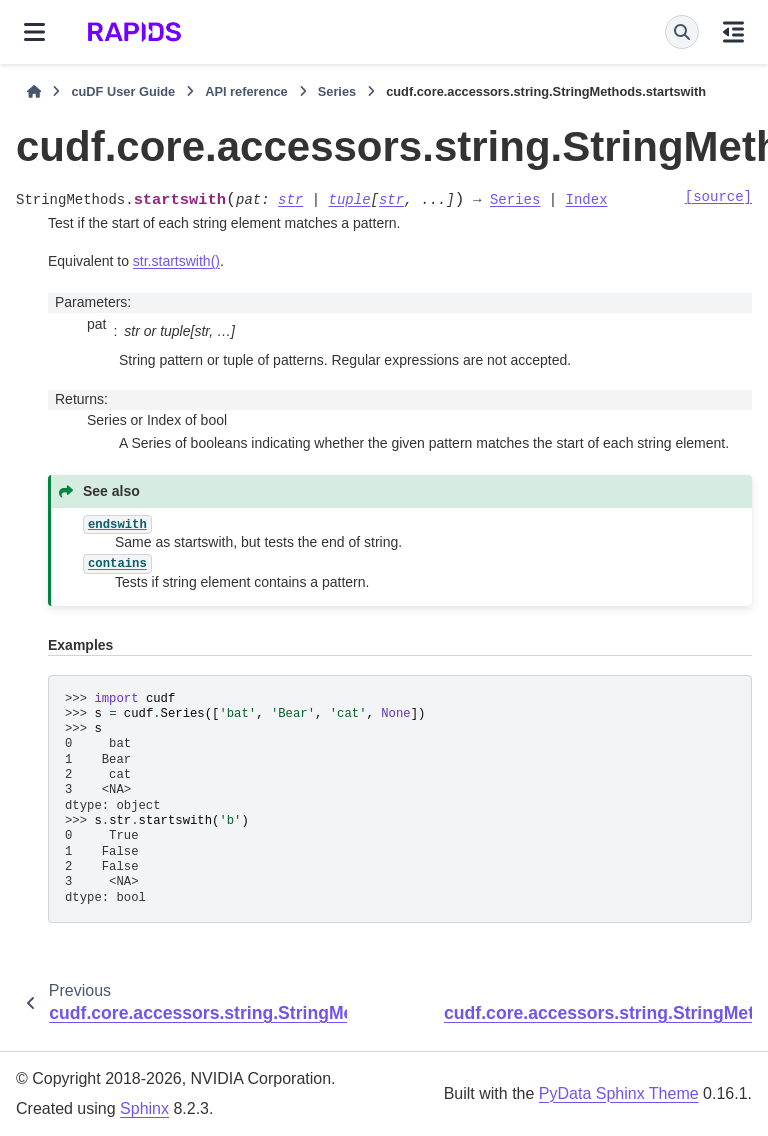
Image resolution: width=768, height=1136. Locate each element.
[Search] (682, 32)
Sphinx (144, 1108)
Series (337, 91)
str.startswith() (176, 261)
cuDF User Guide (123, 91)
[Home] (34, 92)
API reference (246, 91)
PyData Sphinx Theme (619, 1093)
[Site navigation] (34, 32)
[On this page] (733, 32)
